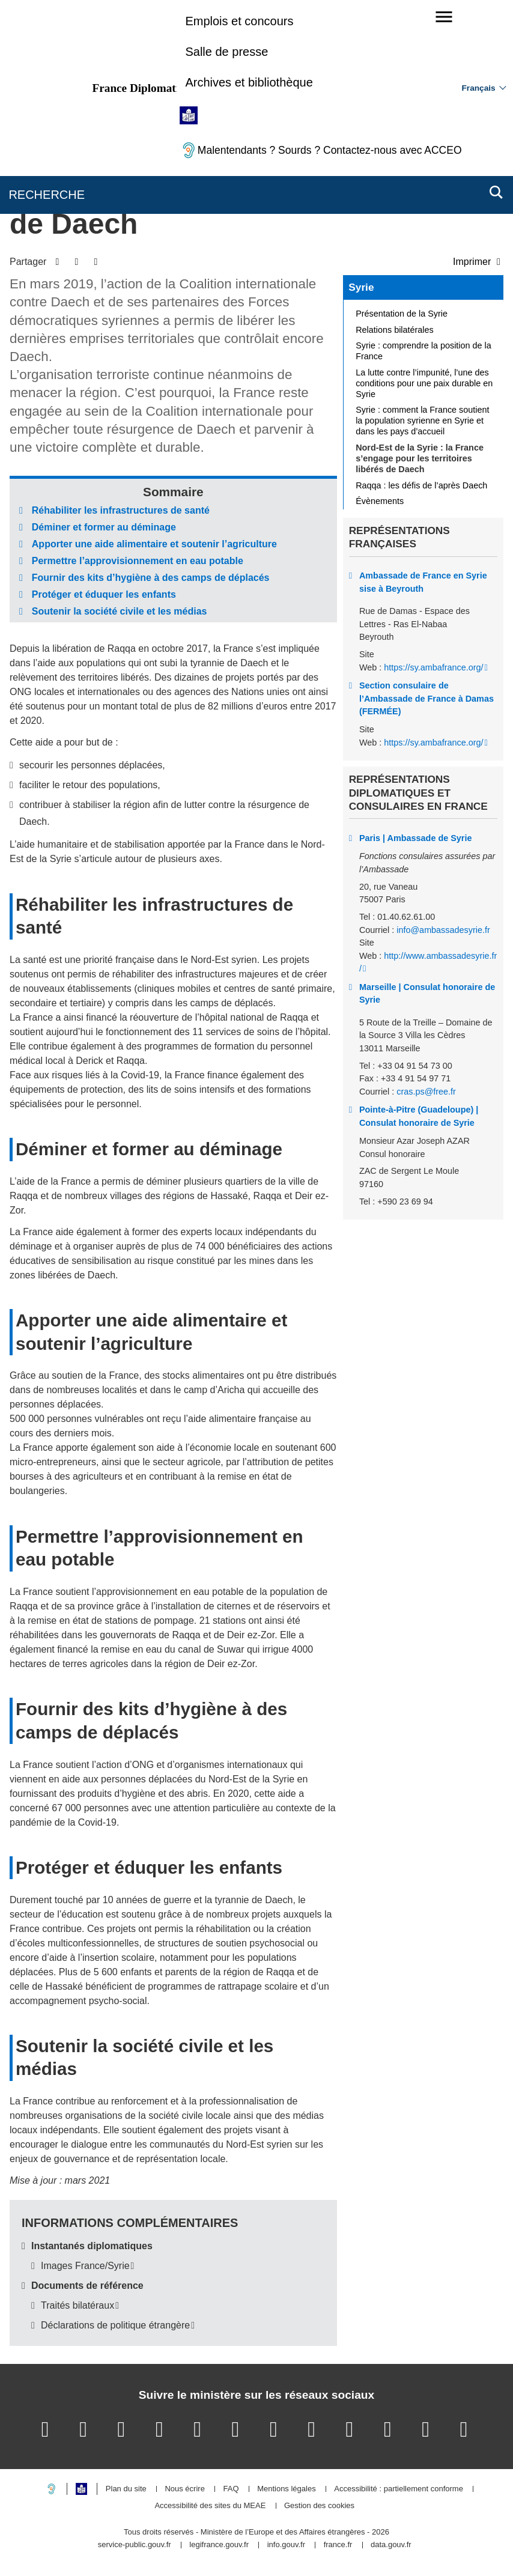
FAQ (230, 2489)
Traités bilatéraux (77, 2305)
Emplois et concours (239, 21)
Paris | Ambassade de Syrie (415, 838)
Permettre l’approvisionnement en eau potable (137, 561)
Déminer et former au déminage (104, 527)
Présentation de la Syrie (402, 313)
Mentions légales (286, 2489)
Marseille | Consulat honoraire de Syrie (427, 993)
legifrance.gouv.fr (219, 2545)
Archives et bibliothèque (248, 82)
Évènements (380, 501)
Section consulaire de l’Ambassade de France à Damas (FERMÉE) (426, 698)
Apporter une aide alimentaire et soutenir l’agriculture (154, 544)
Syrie (361, 287)
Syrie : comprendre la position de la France (423, 351)
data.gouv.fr (391, 2545)
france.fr (338, 2545)
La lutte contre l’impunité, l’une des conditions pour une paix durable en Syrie (424, 383)
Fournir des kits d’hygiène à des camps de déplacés (151, 578)
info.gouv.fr (286, 2545)
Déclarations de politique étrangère (115, 2325)
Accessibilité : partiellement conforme (398, 2489)
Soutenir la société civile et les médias (119, 611)
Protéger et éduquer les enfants (104, 594)
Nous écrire (184, 2489)
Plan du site (126, 2489)
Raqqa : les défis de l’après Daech (421, 485)
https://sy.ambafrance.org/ (433, 667)
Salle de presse (226, 51)
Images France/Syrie (85, 2266)
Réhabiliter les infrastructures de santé (121, 510)
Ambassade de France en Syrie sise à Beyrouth (423, 582)
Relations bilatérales (395, 330)
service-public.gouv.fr (134, 2545)
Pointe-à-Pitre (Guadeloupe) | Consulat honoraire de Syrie (418, 1116)
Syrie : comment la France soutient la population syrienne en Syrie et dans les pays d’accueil (422, 420)
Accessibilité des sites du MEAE (210, 2506)
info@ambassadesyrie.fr (443, 930)
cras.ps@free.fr (426, 1091)
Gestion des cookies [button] (319, 2506)
